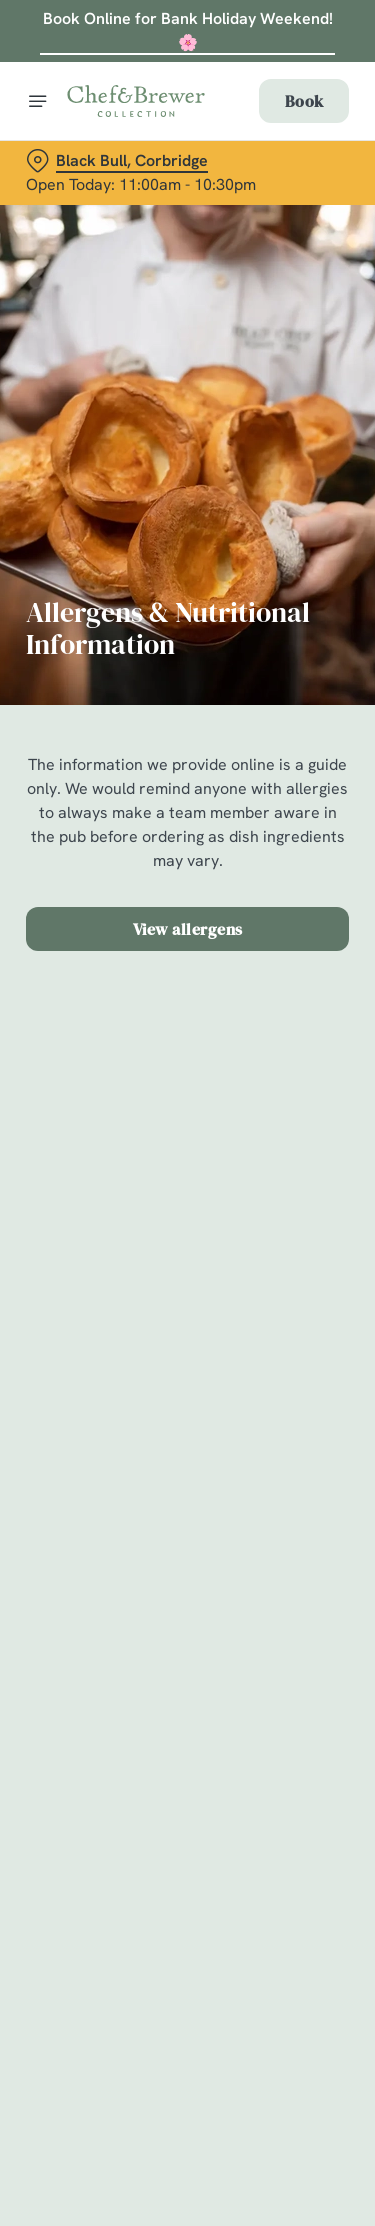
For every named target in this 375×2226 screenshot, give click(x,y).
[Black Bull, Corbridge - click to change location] (117, 161)
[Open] (38, 101)
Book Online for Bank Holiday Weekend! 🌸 (188, 30)
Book (304, 101)
